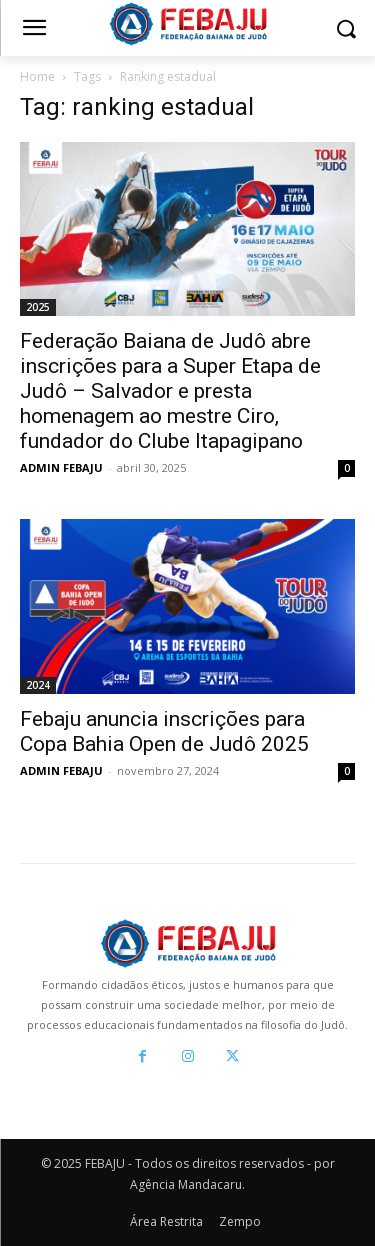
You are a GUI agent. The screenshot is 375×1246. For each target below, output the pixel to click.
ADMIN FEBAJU (61, 467)
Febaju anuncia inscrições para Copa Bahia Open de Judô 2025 (164, 731)
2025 (38, 307)
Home (37, 76)
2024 (38, 685)
